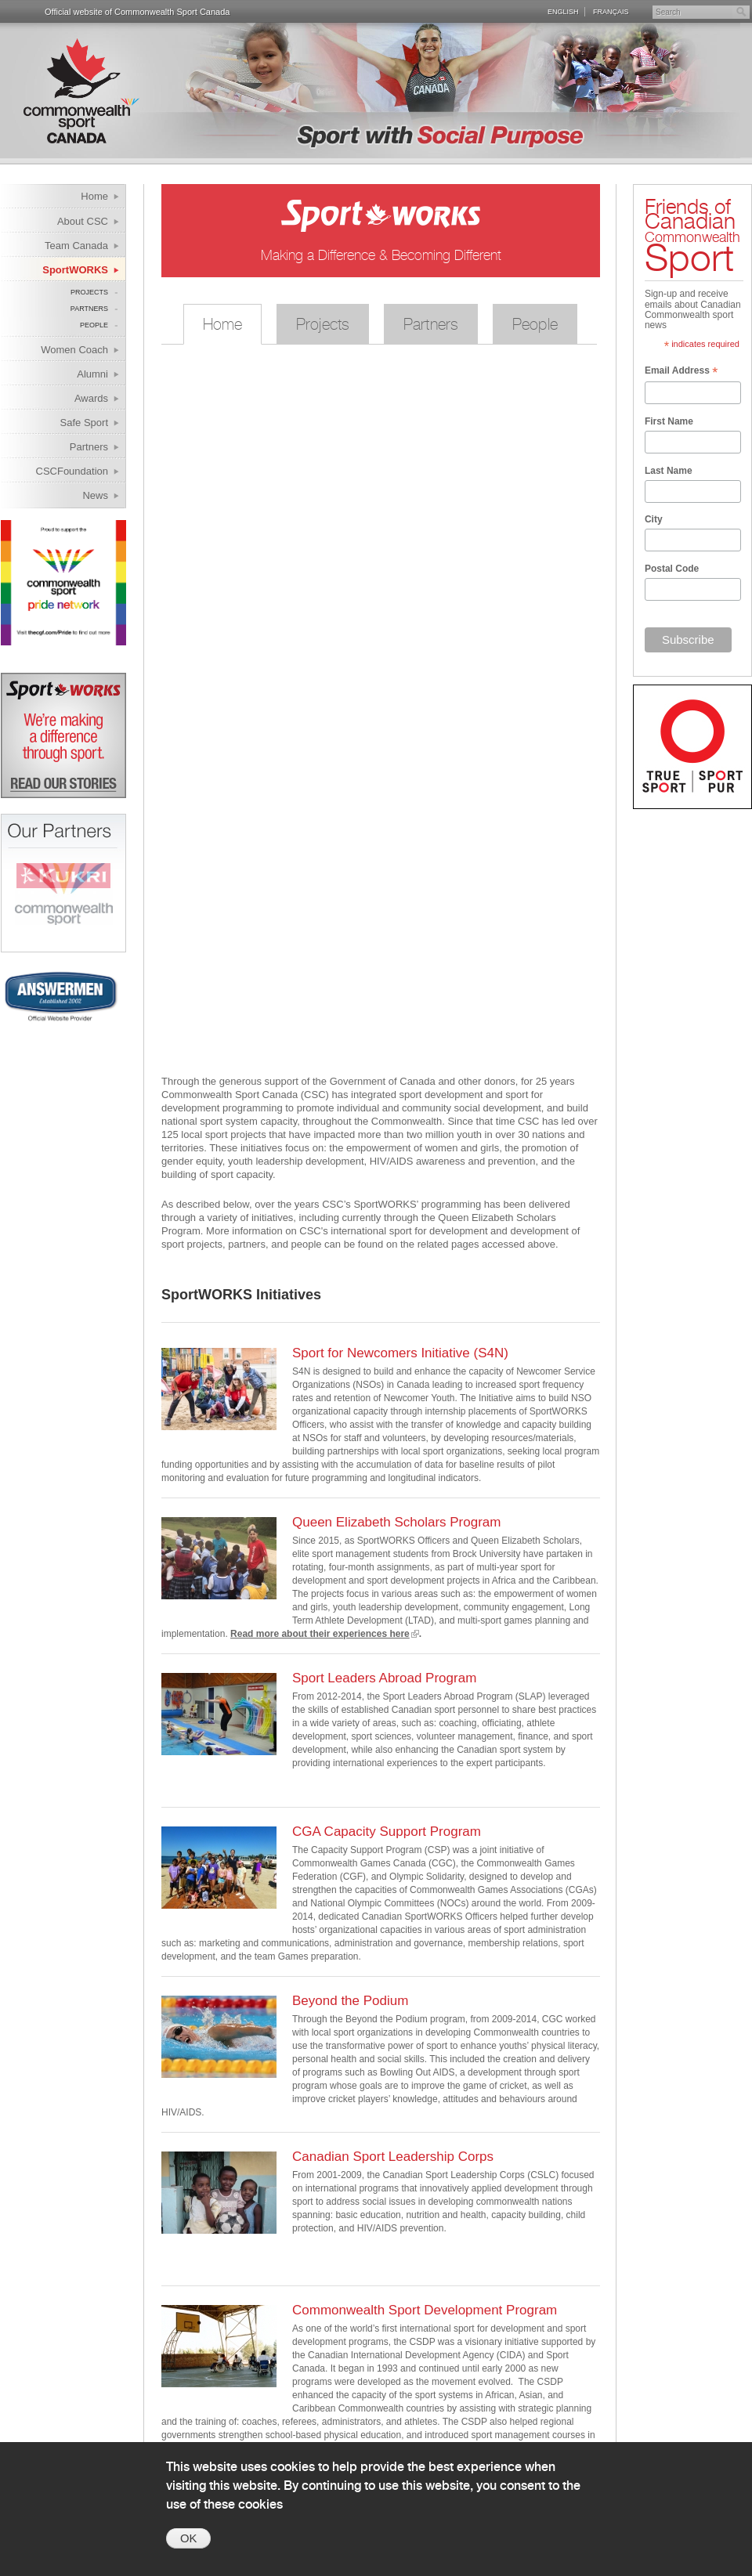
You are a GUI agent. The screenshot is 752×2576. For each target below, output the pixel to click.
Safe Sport (84, 422)
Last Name (668, 470)
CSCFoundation (72, 471)
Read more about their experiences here (320, 1633)
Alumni (92, 374)
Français (611, 12)
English (563, 12)
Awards (91, 398)
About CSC (82, 221)
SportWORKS (75, 270)
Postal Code (672, 568)
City (654, 519)
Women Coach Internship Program (64, 352)
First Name (669, 421)
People (94, 325)
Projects (89, 292)
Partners (89, 309)
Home (94, 196)
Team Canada (76, 245)
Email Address (681, 372)
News (95, 495)
